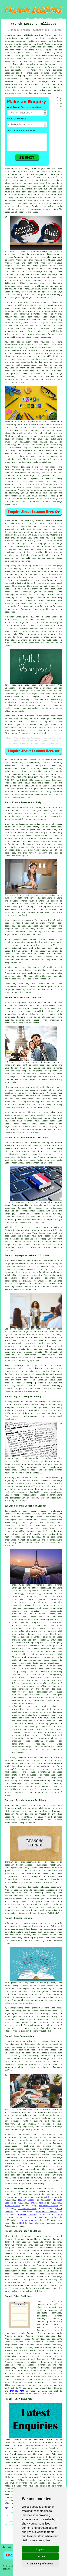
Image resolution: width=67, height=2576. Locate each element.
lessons (9, 2197)
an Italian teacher (46, 2217)
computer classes (46, 2212)
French (43, 87)
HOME (28, 18)
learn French (12, 1205)
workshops (57, 1329)
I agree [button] (40, 2549)
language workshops (26, 1366)
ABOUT (41, 18)
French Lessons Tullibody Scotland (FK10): (29, 35)
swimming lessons (48, 2206)
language (9, 41)
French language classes (18, 2348)
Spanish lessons (50, 2197)
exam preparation (22, 2041)
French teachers (13, 783)
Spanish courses (28, 2220)
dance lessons (12, 2206)
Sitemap (7, 2547)
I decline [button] (40, 2556)
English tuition (27, 2215)
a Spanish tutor (27, 2209)
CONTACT (49, 18)
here (41, 2291)
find (14, 2236)
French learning (26, 2385)
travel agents (38, 2203)
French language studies (20, 2362)
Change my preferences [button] (40, 2563)
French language (46, 2265)
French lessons (28, 760)
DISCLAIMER (59, 18)
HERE (21, 2223)
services (21, 2226)
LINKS (34, 18)
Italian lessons (27, 2200)
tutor (38, 172)
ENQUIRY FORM (17, 2391)
